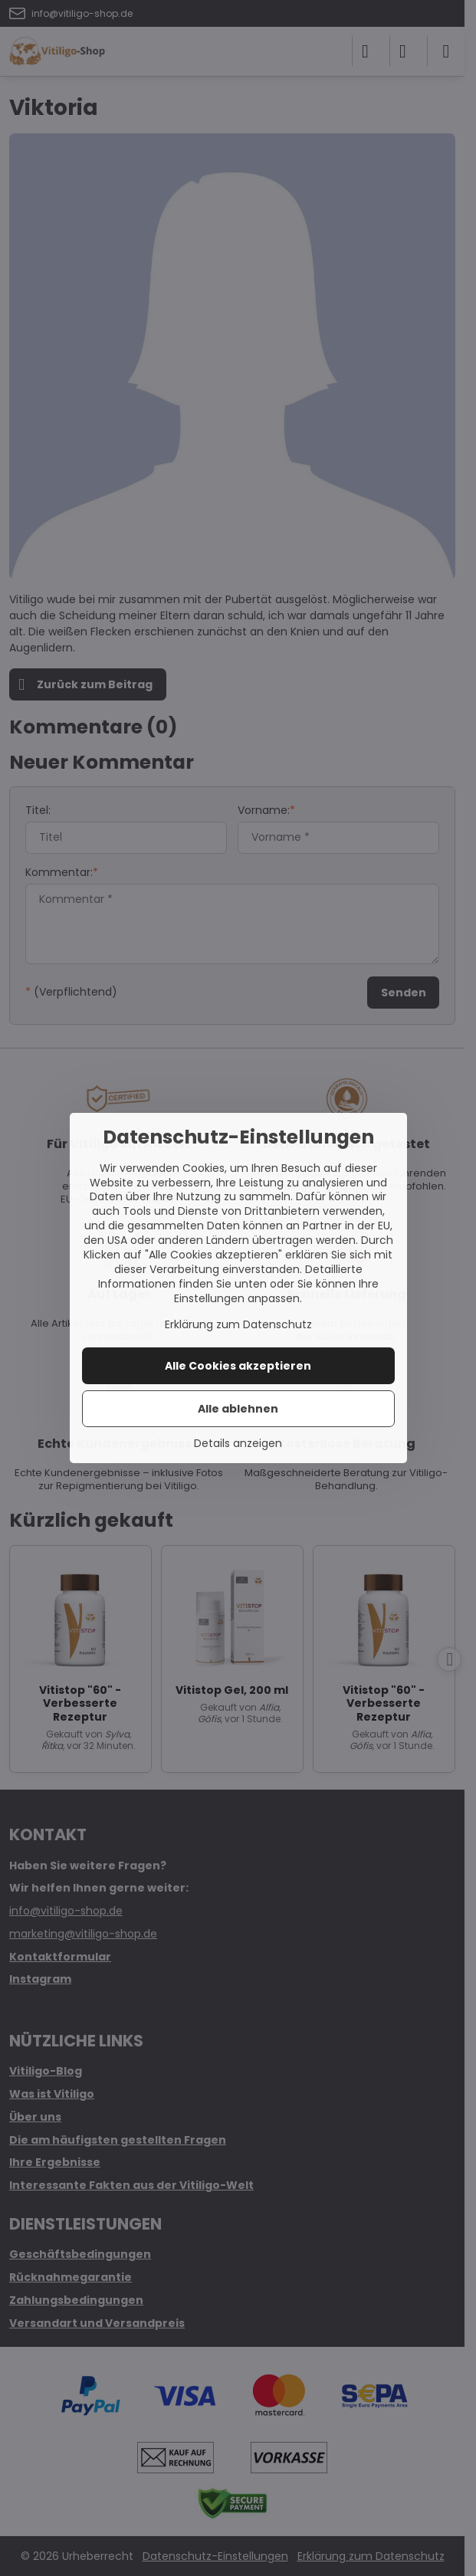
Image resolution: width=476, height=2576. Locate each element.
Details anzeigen (238, 1443)
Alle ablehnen (238, 1408)
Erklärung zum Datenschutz (238, 1324)
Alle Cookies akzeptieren (238, 1365)
